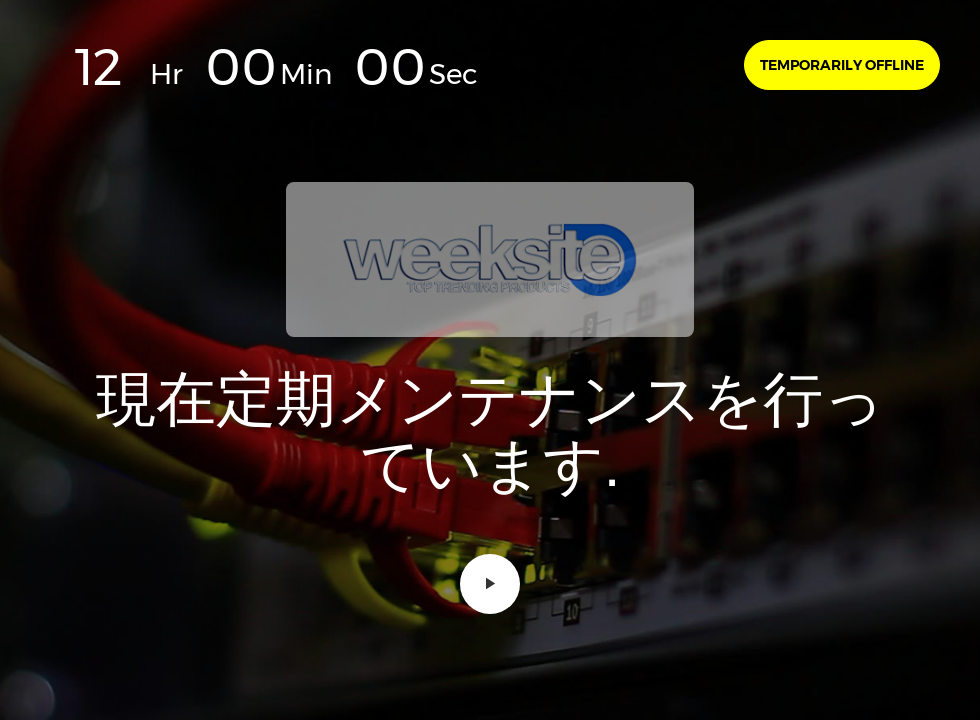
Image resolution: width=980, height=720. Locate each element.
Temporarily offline (842, 65)
